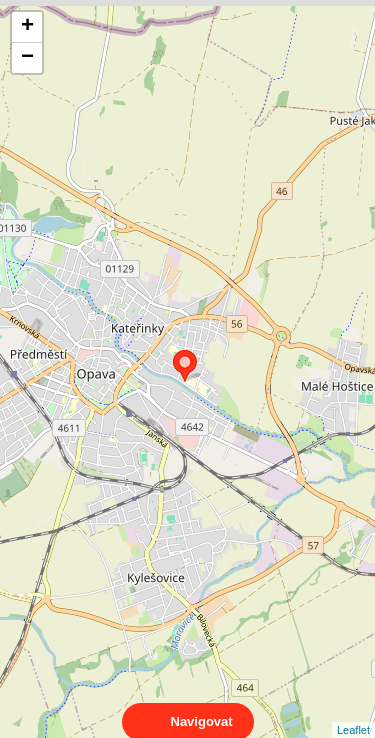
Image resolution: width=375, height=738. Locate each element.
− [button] (27, 58)
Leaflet (353, 712)
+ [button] (27, 27)
